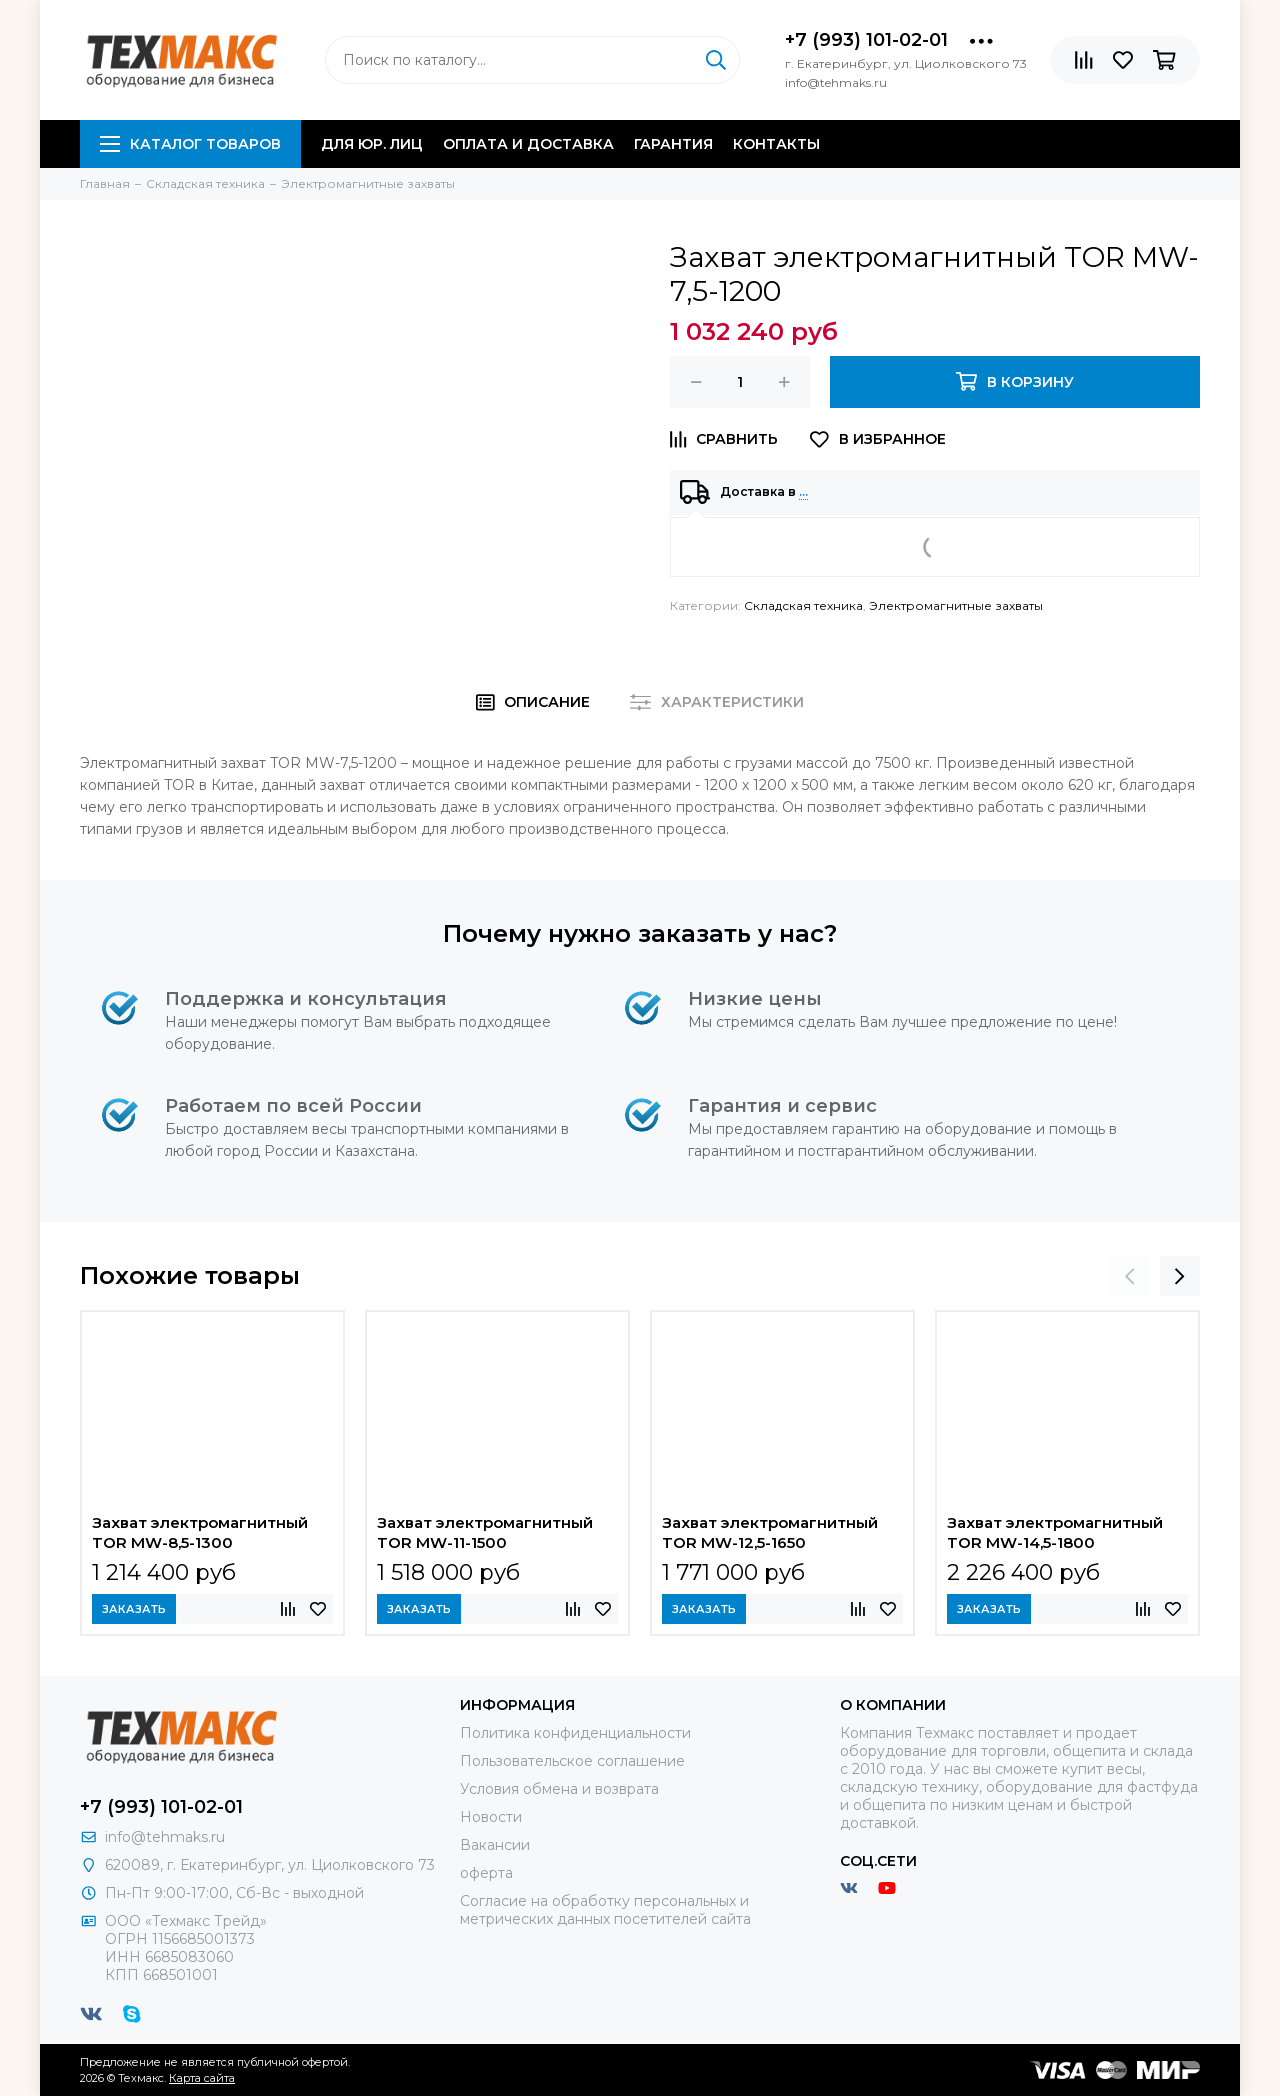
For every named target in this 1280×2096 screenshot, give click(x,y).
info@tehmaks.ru (165, 1837)
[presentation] (1130, 1276)
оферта (486, 1873)
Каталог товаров (190, 144)
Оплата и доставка (528, 144)
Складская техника (803, 605)
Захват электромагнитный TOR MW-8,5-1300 (200, 1532)
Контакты (776, 144)
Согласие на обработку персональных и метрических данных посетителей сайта (605, 1910)
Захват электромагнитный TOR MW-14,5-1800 (1055, 1532)
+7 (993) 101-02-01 (866, 40)
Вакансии (495, 1845)
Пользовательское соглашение (572, 1761)
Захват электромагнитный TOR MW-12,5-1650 (770, 1532)
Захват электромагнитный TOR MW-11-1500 (485, 1532)
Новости (491, 1817)
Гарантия (673, 144)
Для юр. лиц (372, 144)
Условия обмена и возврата (559, 1789)
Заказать (134, 1609)
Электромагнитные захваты (956, 605)
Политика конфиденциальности (575, 1733)
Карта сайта (202, 2078)
